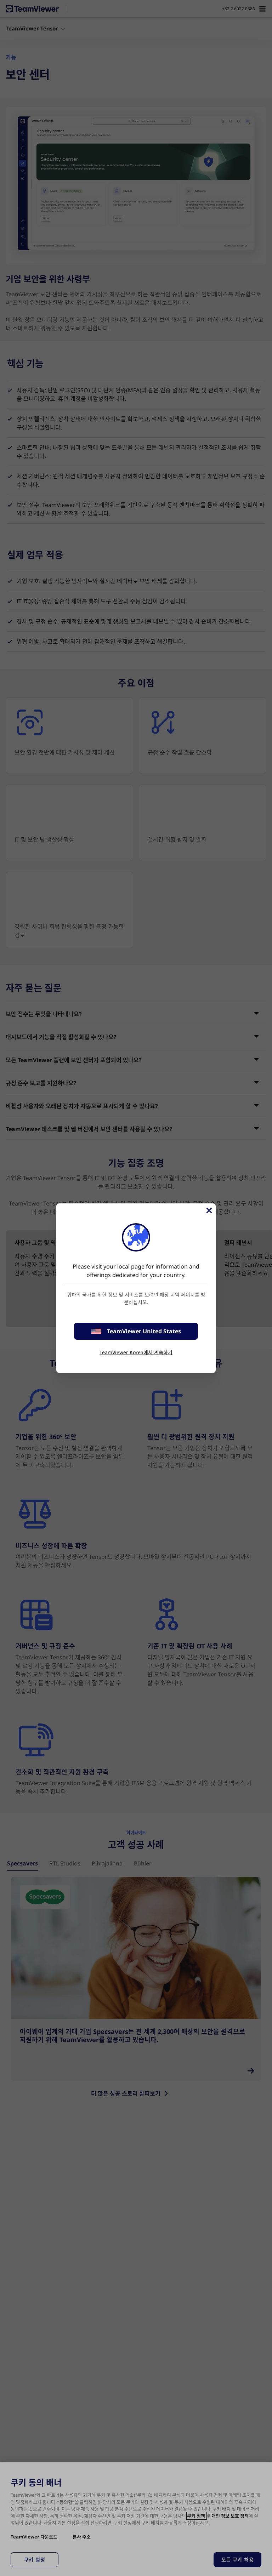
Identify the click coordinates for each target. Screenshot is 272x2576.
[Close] (209, 1210)
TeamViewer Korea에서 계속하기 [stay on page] (136, 1352)
